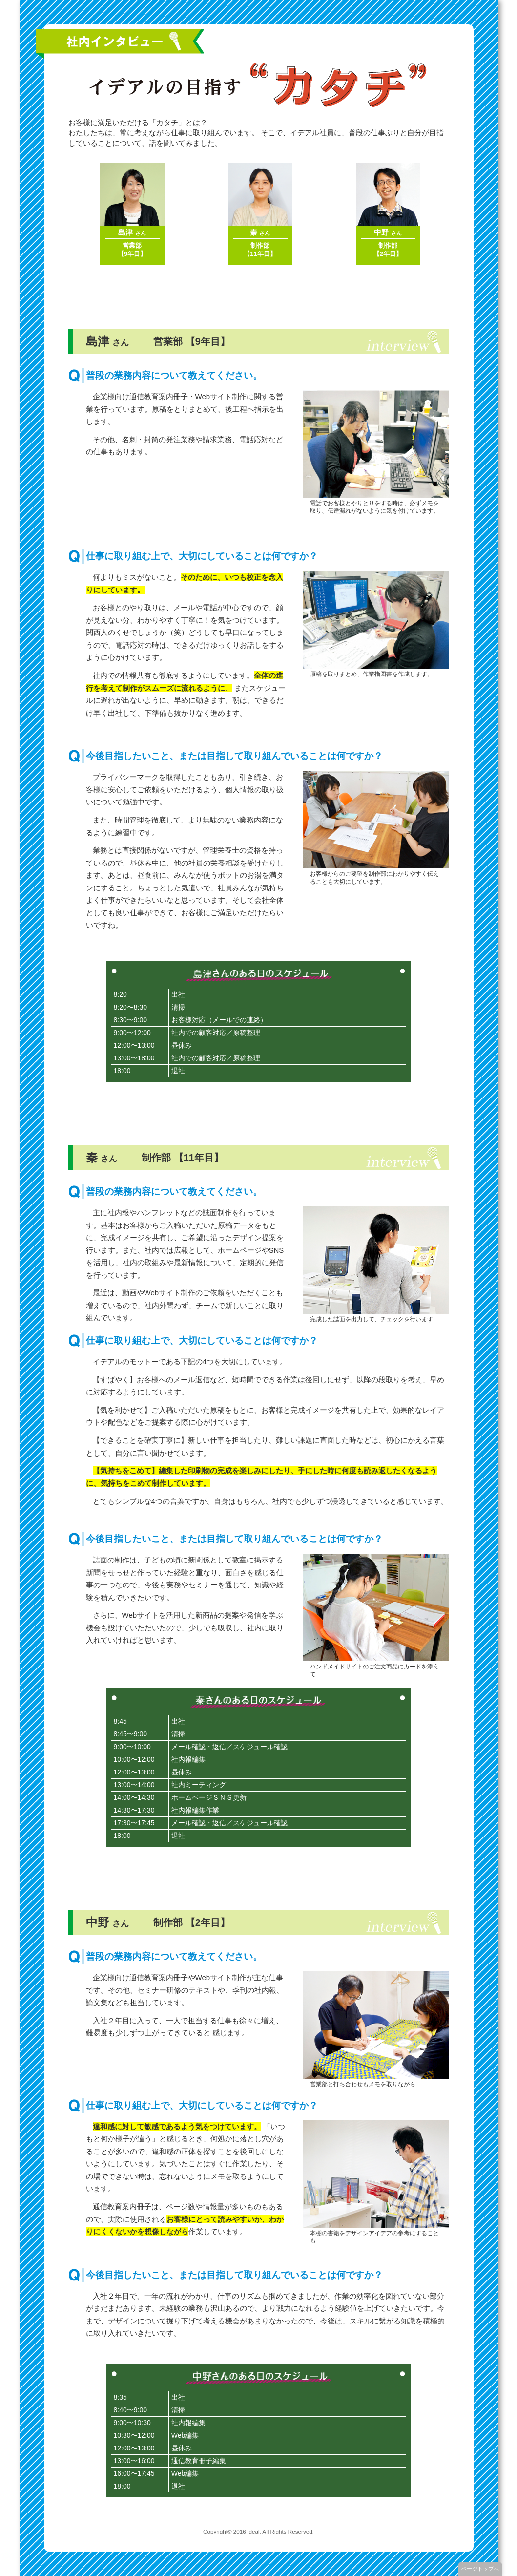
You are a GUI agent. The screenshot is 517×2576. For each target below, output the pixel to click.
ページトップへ (480, 2569)
